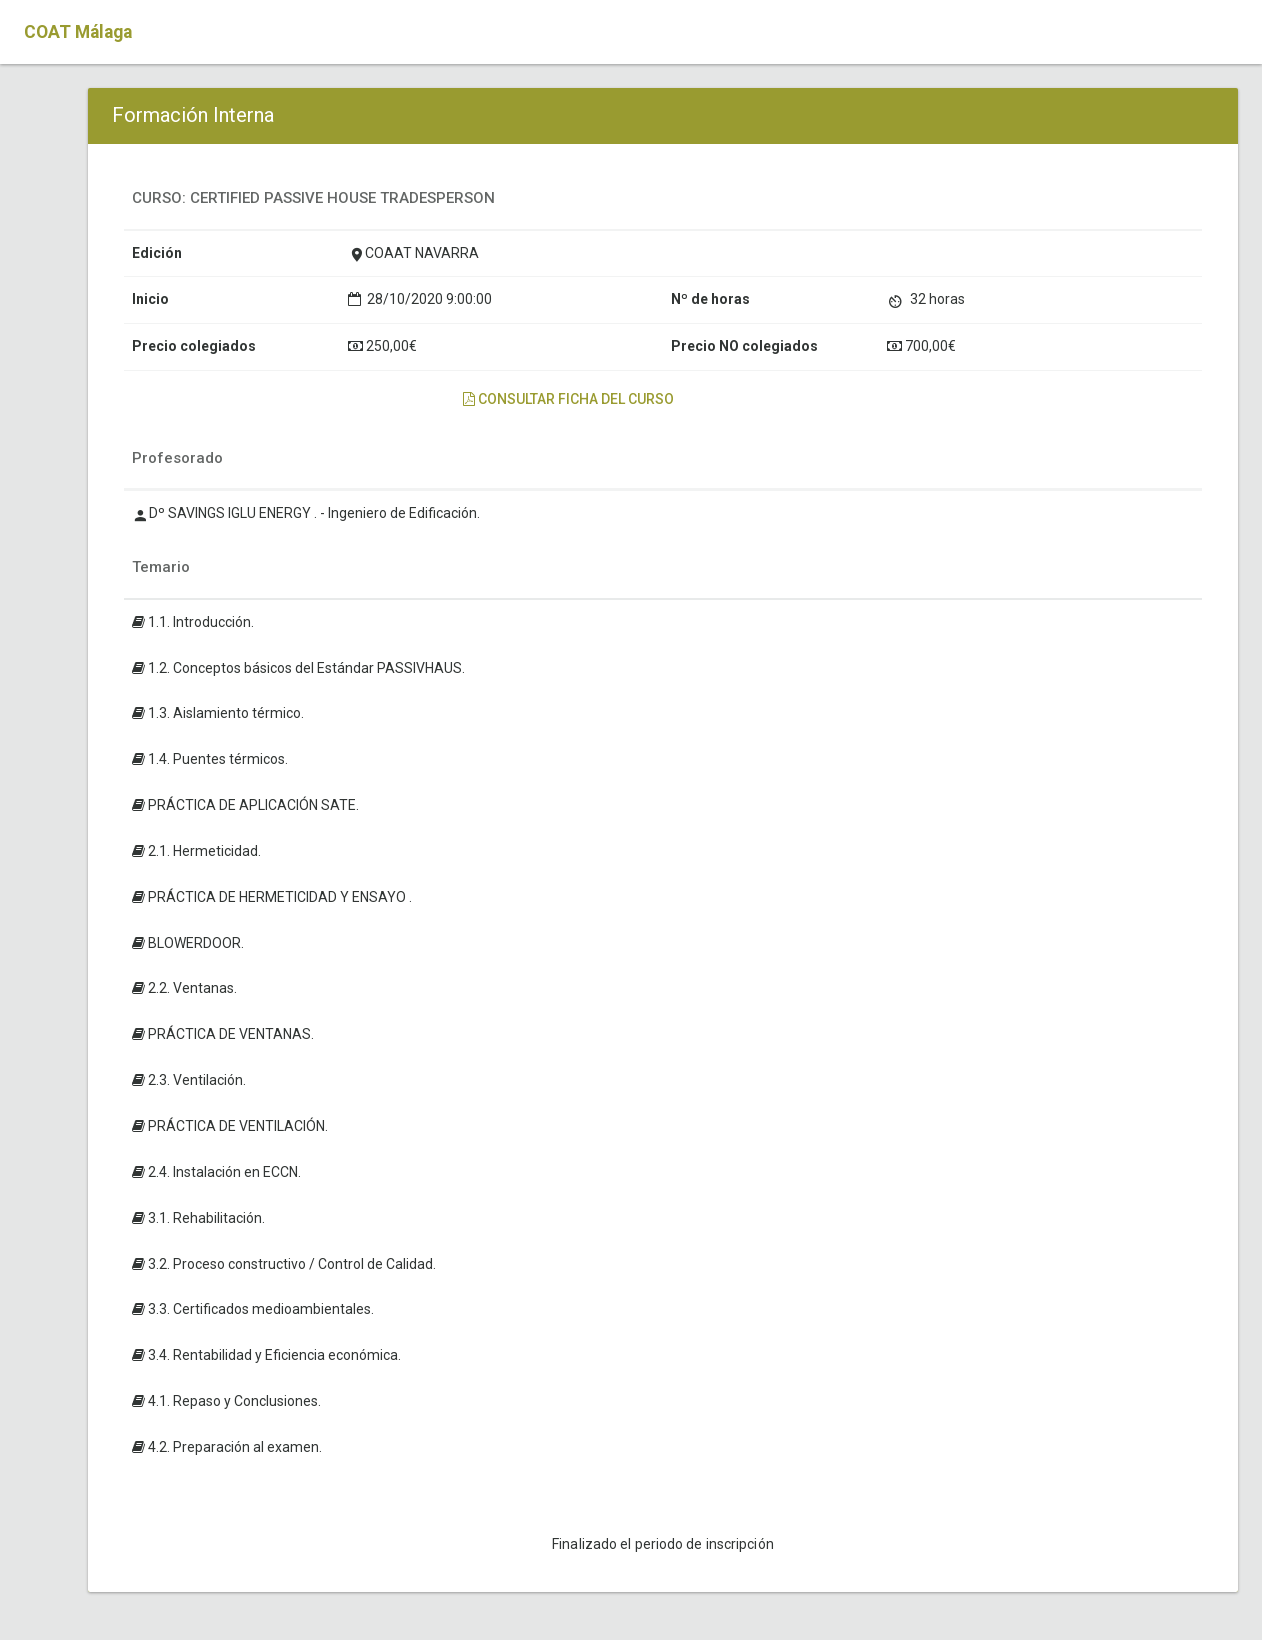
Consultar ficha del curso (568, 399)
